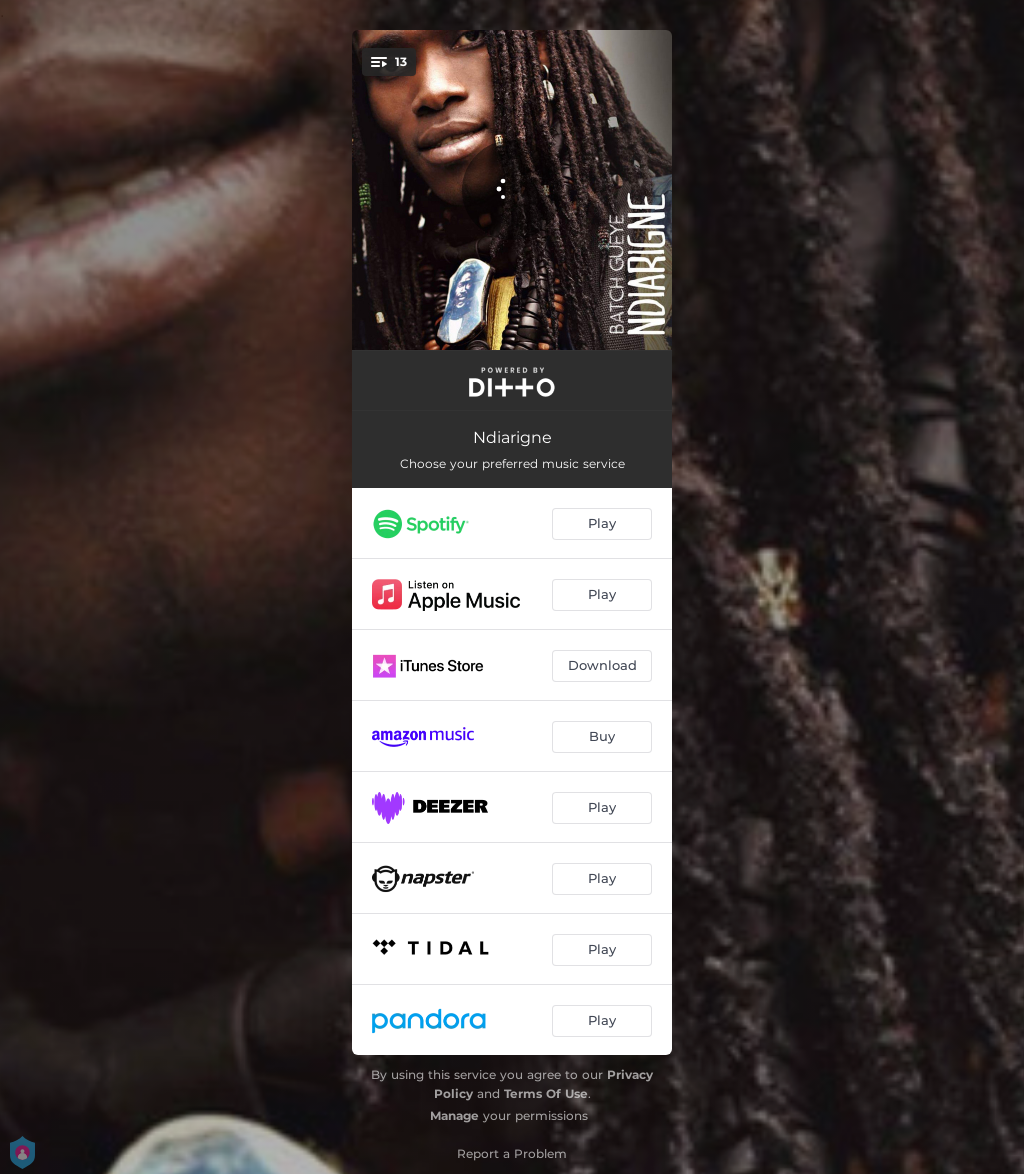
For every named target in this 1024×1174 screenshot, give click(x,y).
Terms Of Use (546, 1093)
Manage (454, 1115)
